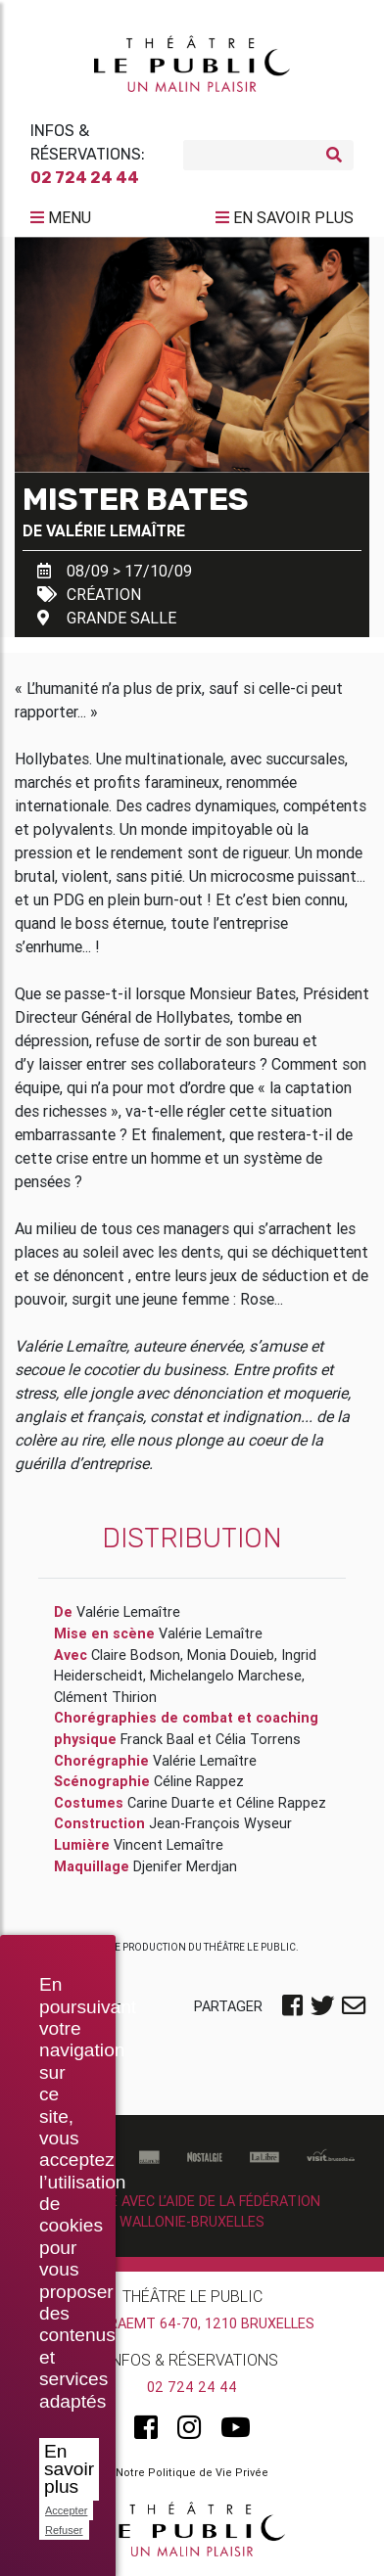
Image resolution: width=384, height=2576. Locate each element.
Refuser (64, 2530)
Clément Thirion (105, 1697)
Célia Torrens (258, 1739)
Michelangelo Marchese (226, 1675)
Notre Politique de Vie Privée (192, 2472)
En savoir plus (69, 2469)
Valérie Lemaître (115, 530)
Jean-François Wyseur (220, 1823)
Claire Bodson (135, 1655)
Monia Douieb (230, 1655)
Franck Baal (157, 1739)
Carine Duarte (171, 1803)
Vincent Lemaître (168, 1845)
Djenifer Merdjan (185, 1866)
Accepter (66, 2510)
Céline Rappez (199, 1781)
